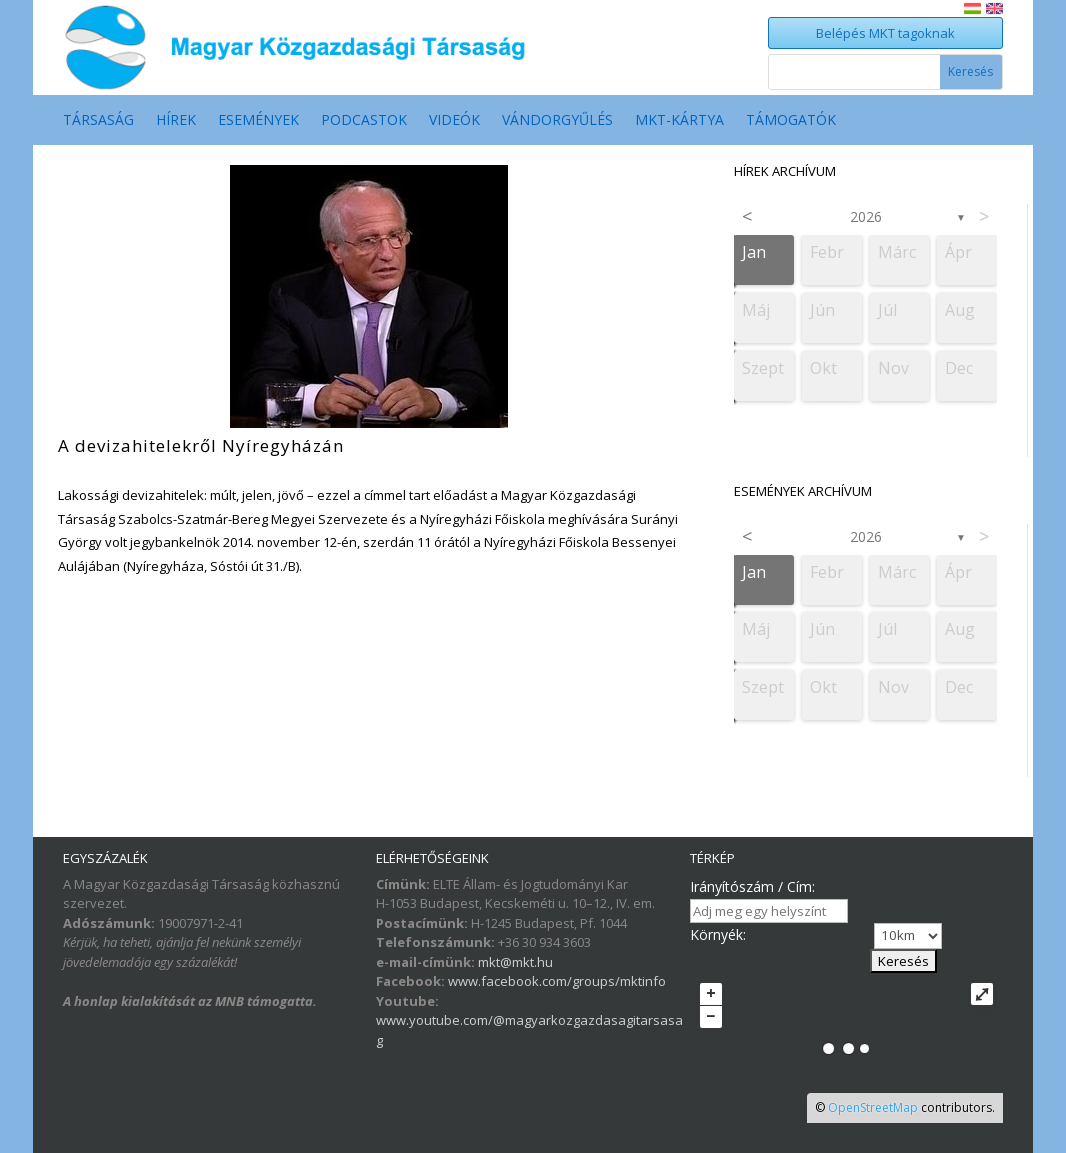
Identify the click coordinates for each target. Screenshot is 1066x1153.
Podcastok (364, 121)
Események (258, 121)
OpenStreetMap (873, 1107)
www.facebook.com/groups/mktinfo (557, 981)
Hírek (176, 121)
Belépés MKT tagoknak (885, 33)
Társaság (98, 121)
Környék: (718, 934)
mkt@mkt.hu (515, 962)
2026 (866, 216)
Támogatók (791, 121)
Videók (454, 121)
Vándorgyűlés (557, 121)
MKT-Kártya (679, 121)
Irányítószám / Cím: (752, 886)
